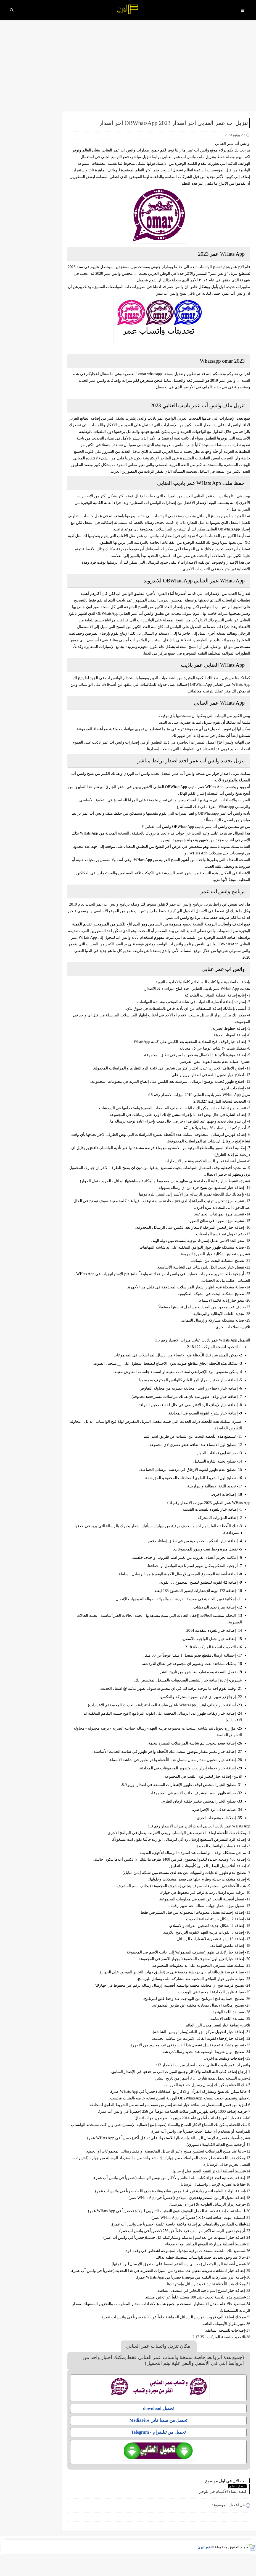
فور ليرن (204, 2569)
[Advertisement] (128, 68)
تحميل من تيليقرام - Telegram (164, 2458)
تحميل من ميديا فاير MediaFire (164, 2446)
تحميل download (164, 2435)
